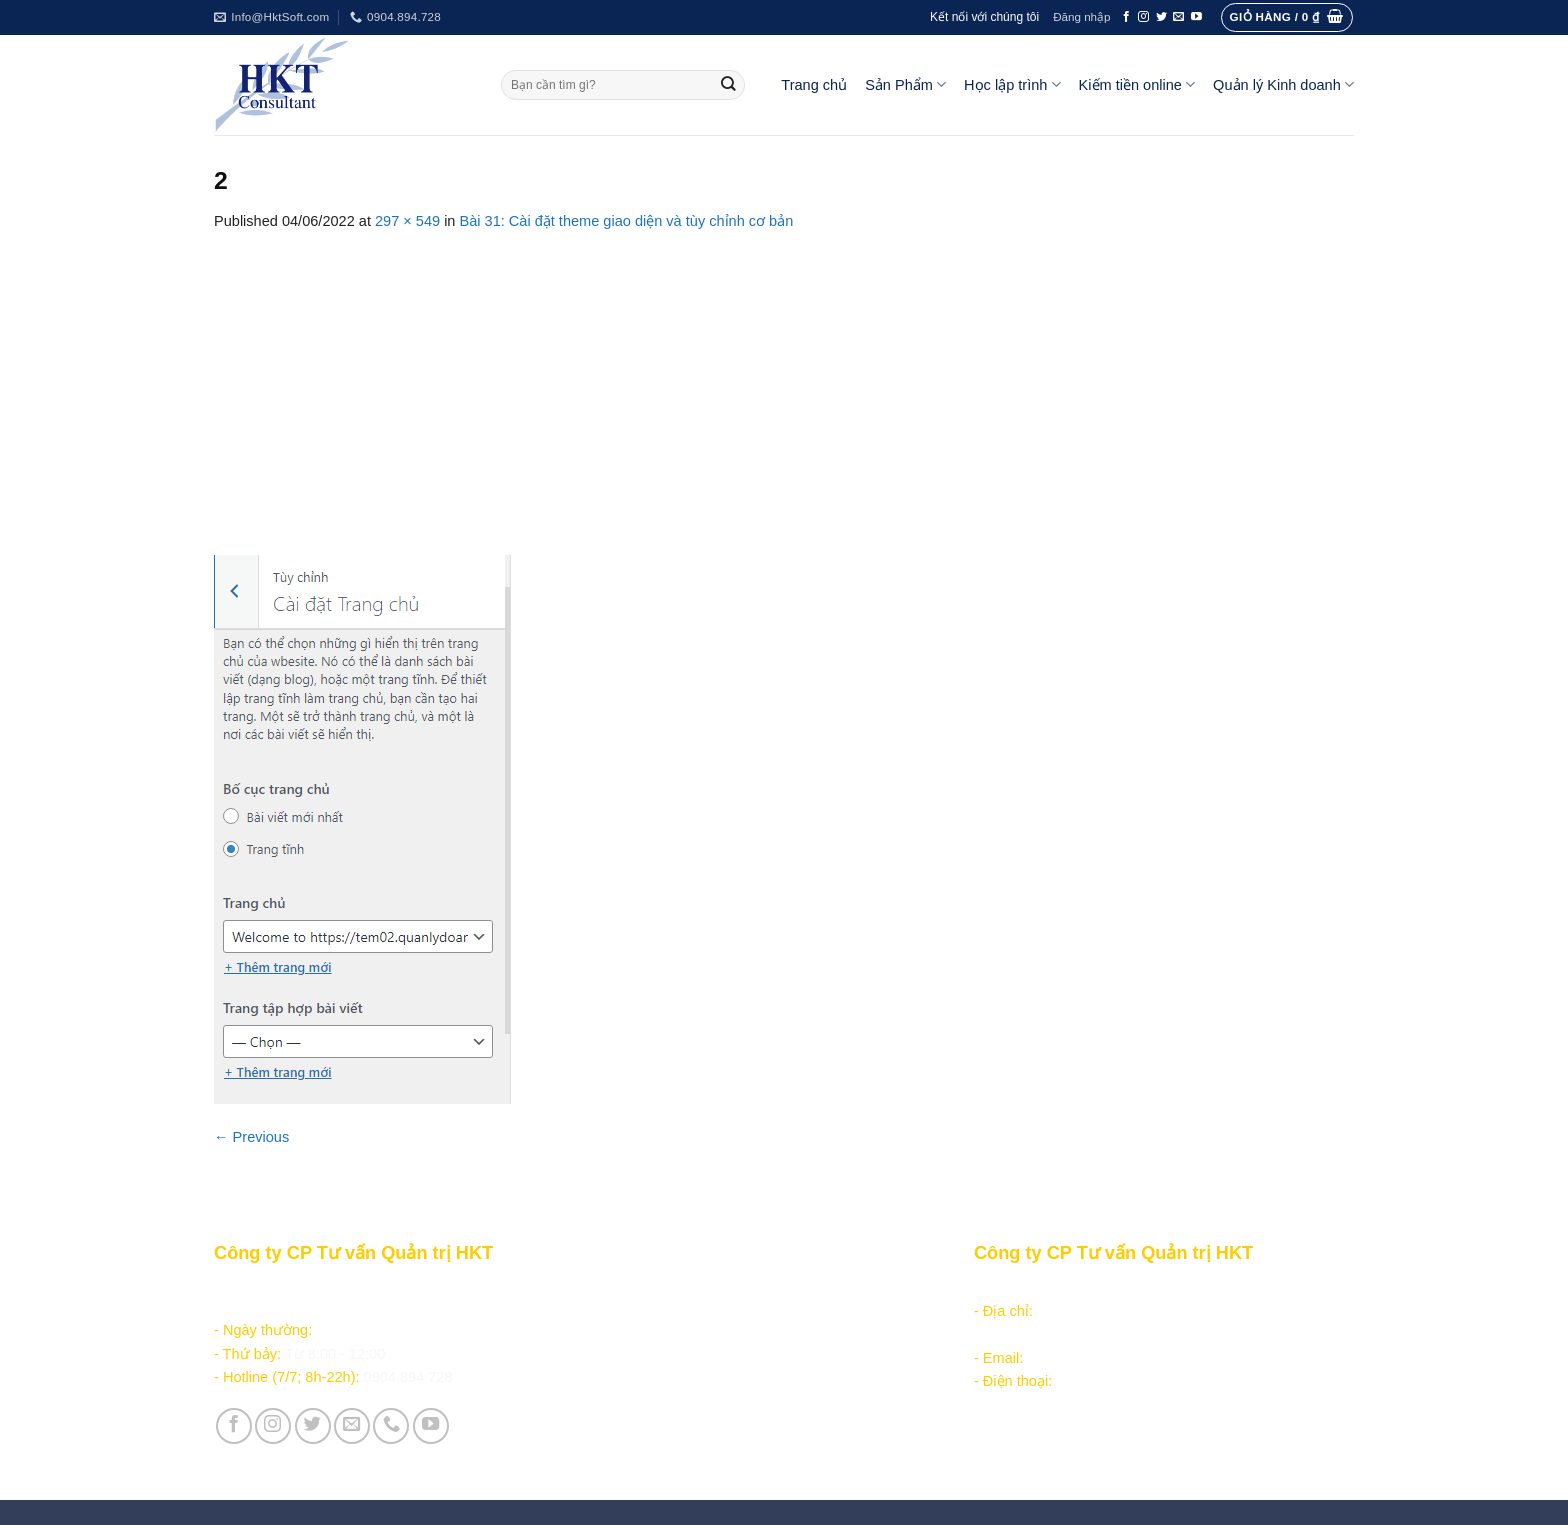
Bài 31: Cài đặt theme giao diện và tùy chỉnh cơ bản (627, 221)
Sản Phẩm (905, 84)
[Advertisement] (784, 383)
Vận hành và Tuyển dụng (675, 1438)
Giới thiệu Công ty (652, 1415)
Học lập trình (1012, 84)
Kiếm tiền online (1137, 84)
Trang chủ (814, 85)
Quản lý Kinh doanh (1283, 84)
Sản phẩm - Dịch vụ (656, 1288)
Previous (251, 1137)
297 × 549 (407, 221)
